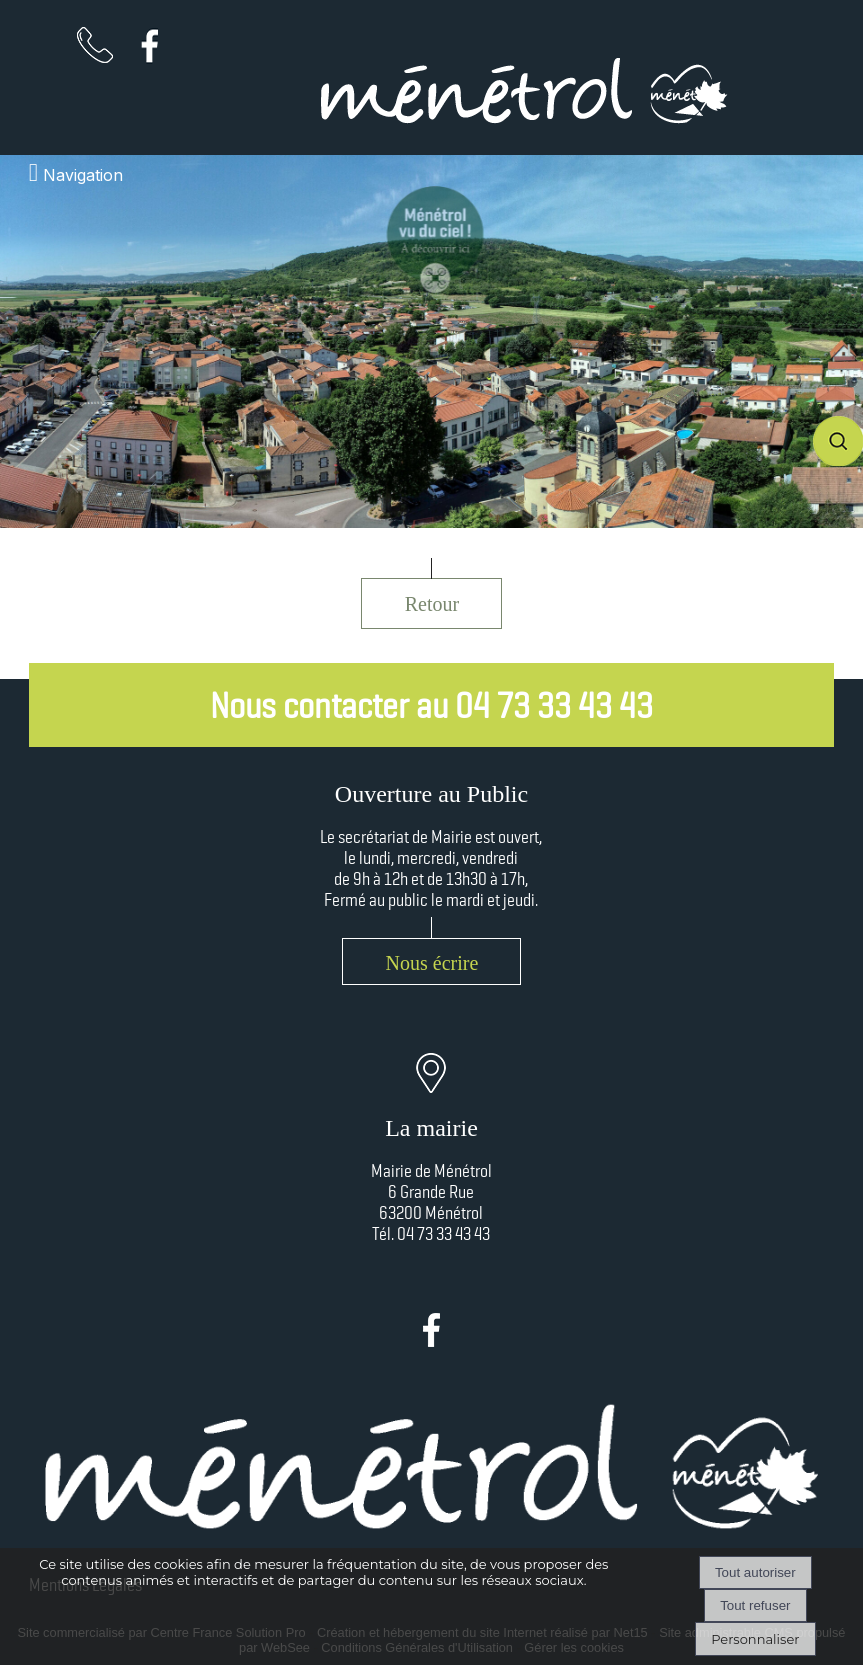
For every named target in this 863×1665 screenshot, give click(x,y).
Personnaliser (755, 1639)
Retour (432, 604)
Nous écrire (432, 963)
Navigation (83, 175)
